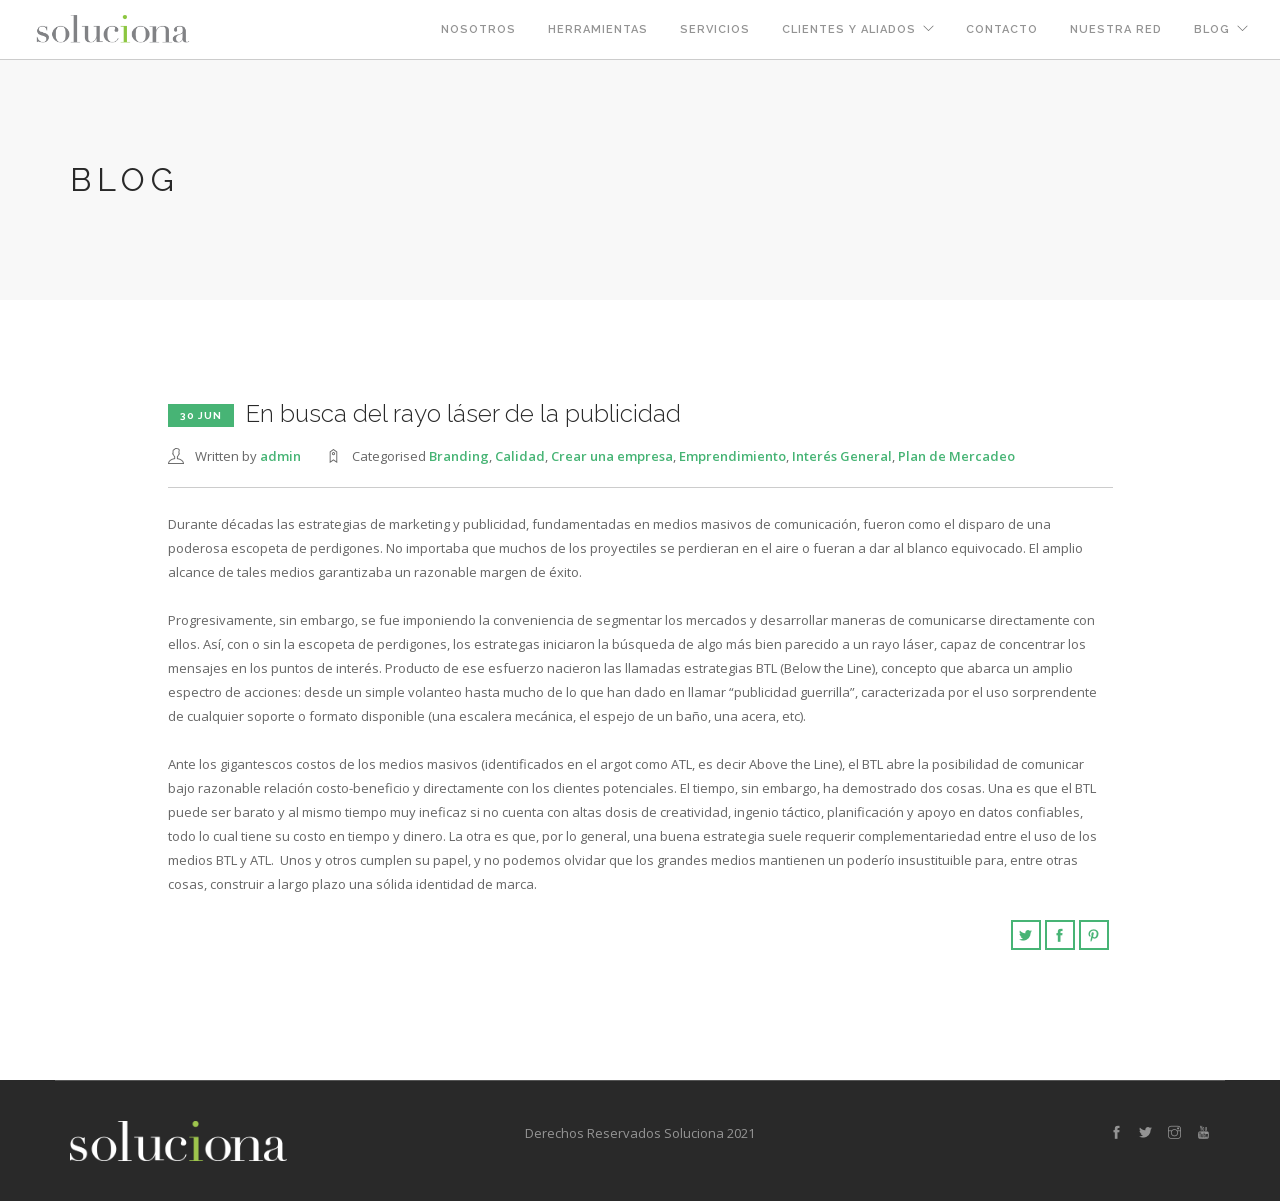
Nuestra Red (1116, 29)
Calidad (520, 456)
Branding (459, 456)
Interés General (842, 456)
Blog (1212, 29)
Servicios (715, 29)
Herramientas (598, 29)
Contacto (1002, 29)
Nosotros (478, 29)
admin (280, 456)
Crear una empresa (612, 456)
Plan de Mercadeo (956, 456)
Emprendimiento (732, 456)
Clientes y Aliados (849, 29)
